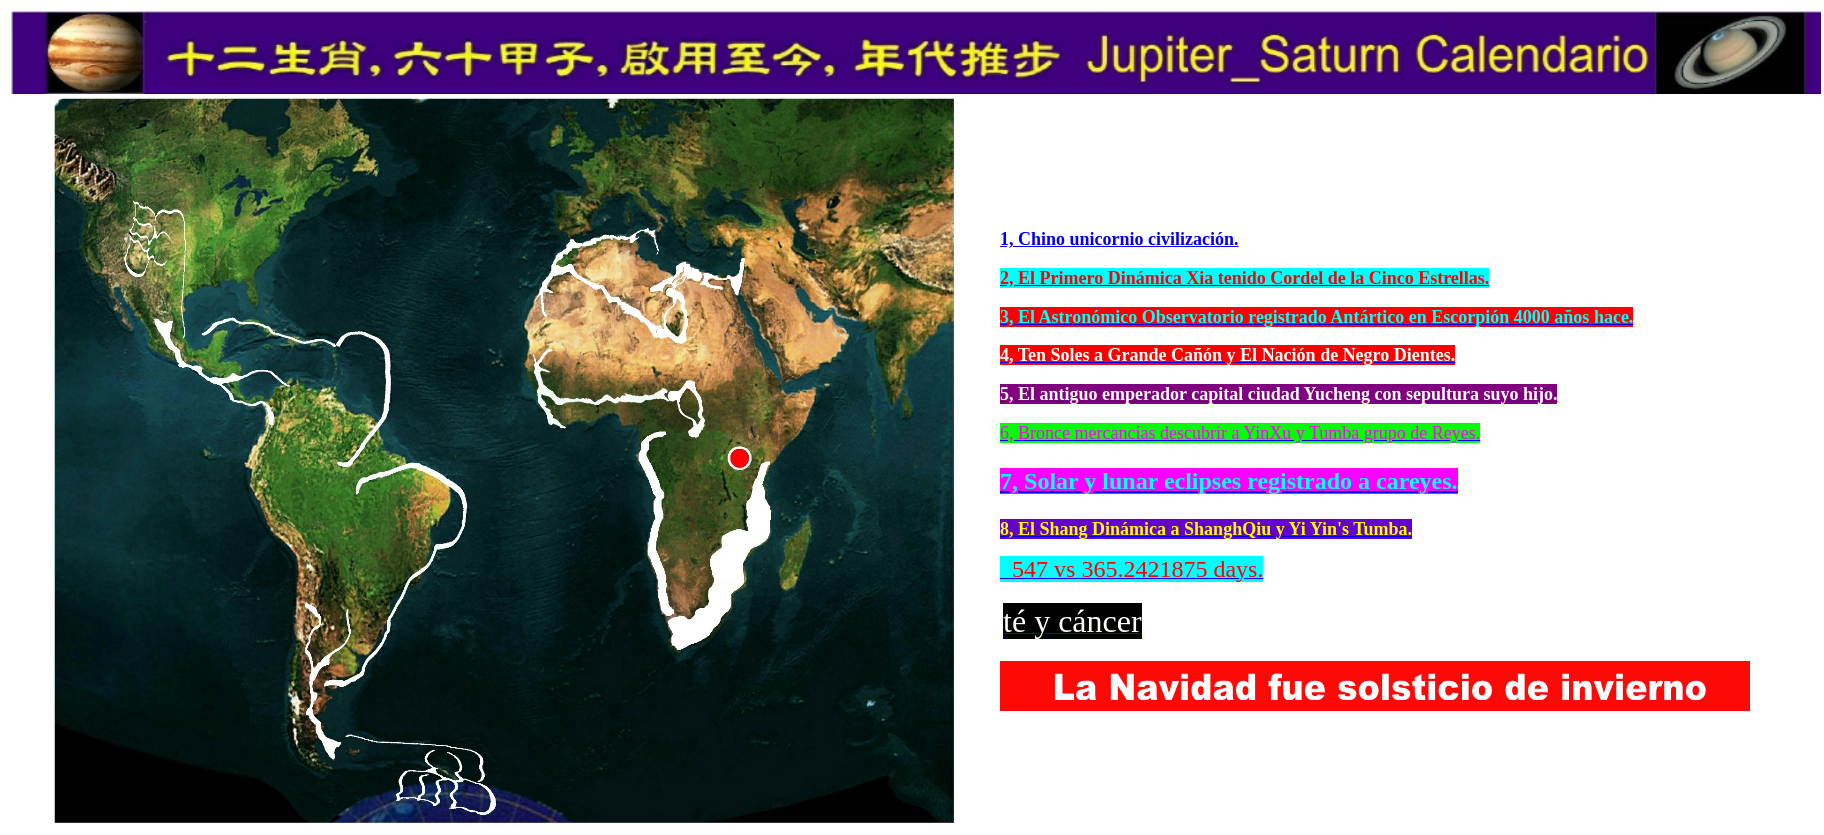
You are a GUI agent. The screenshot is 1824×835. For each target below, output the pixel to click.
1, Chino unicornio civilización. (1119, 239)
